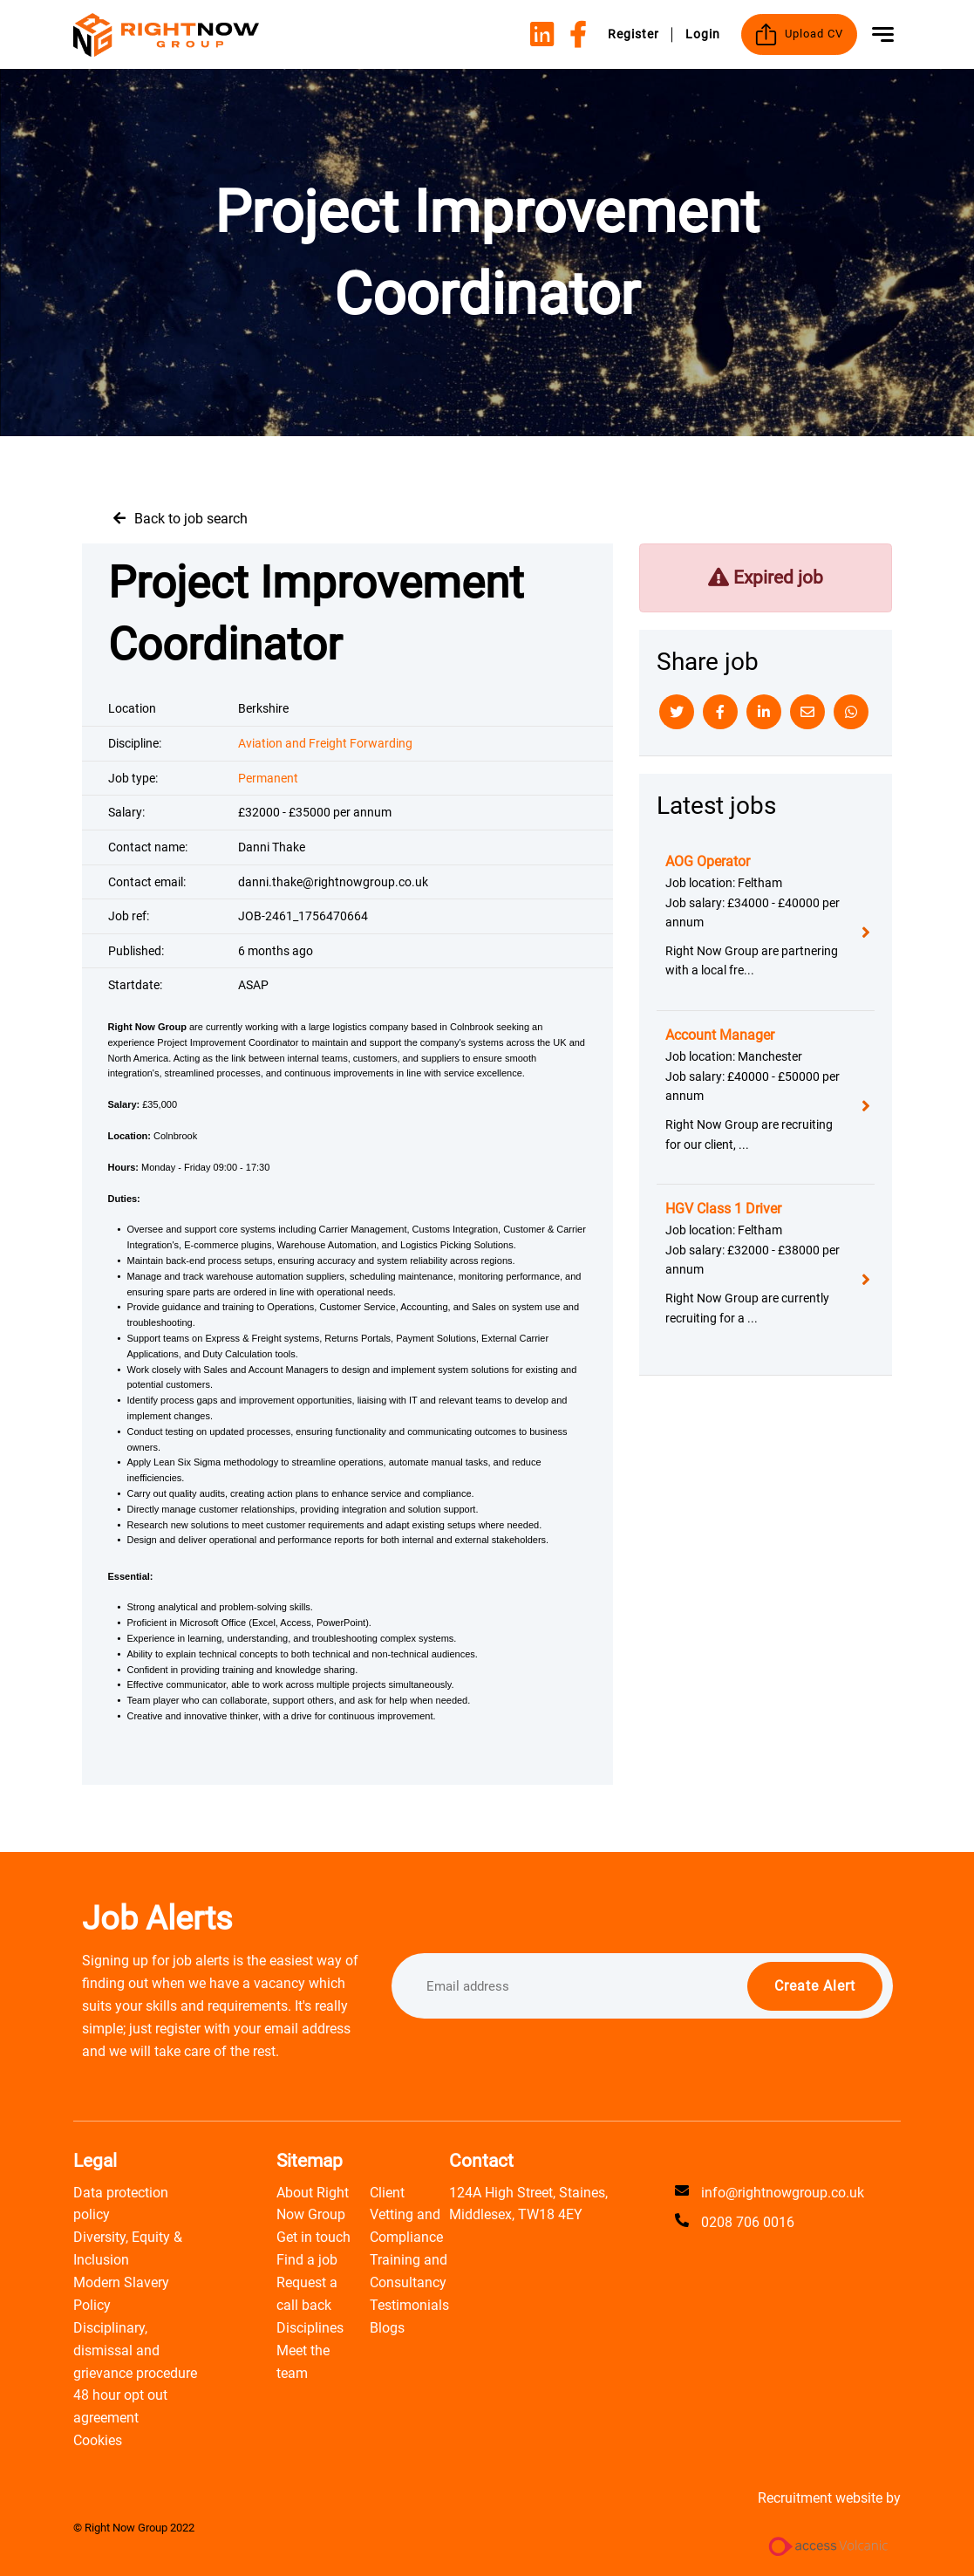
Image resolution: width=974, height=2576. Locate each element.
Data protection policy (120, 2204)
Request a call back (306, 2293)
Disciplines (310, 2328)
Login (702, 34)
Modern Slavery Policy (121, 2293)
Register (633, 34)
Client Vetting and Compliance (406, 2215)
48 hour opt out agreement (120, 2406)
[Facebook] (720, 711)
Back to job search (191, 518)
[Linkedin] (763, 711)
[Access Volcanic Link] (829, 2546)
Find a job (306, 2259)
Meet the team (303, 2361)
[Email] (807, 711)
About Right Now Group (312, 2204)
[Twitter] (676, 711)
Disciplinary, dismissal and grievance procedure (135, 2350)
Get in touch (313, 2237)
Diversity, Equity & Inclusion (127, 2248)
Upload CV (799, 34)
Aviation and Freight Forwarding (325, 743)
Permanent (268, 778)
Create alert (814, 1986)
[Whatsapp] (851, 711)
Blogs (387, 2328)
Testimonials (409, 2305)
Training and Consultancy (408, 2271)
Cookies (97, 2440)
